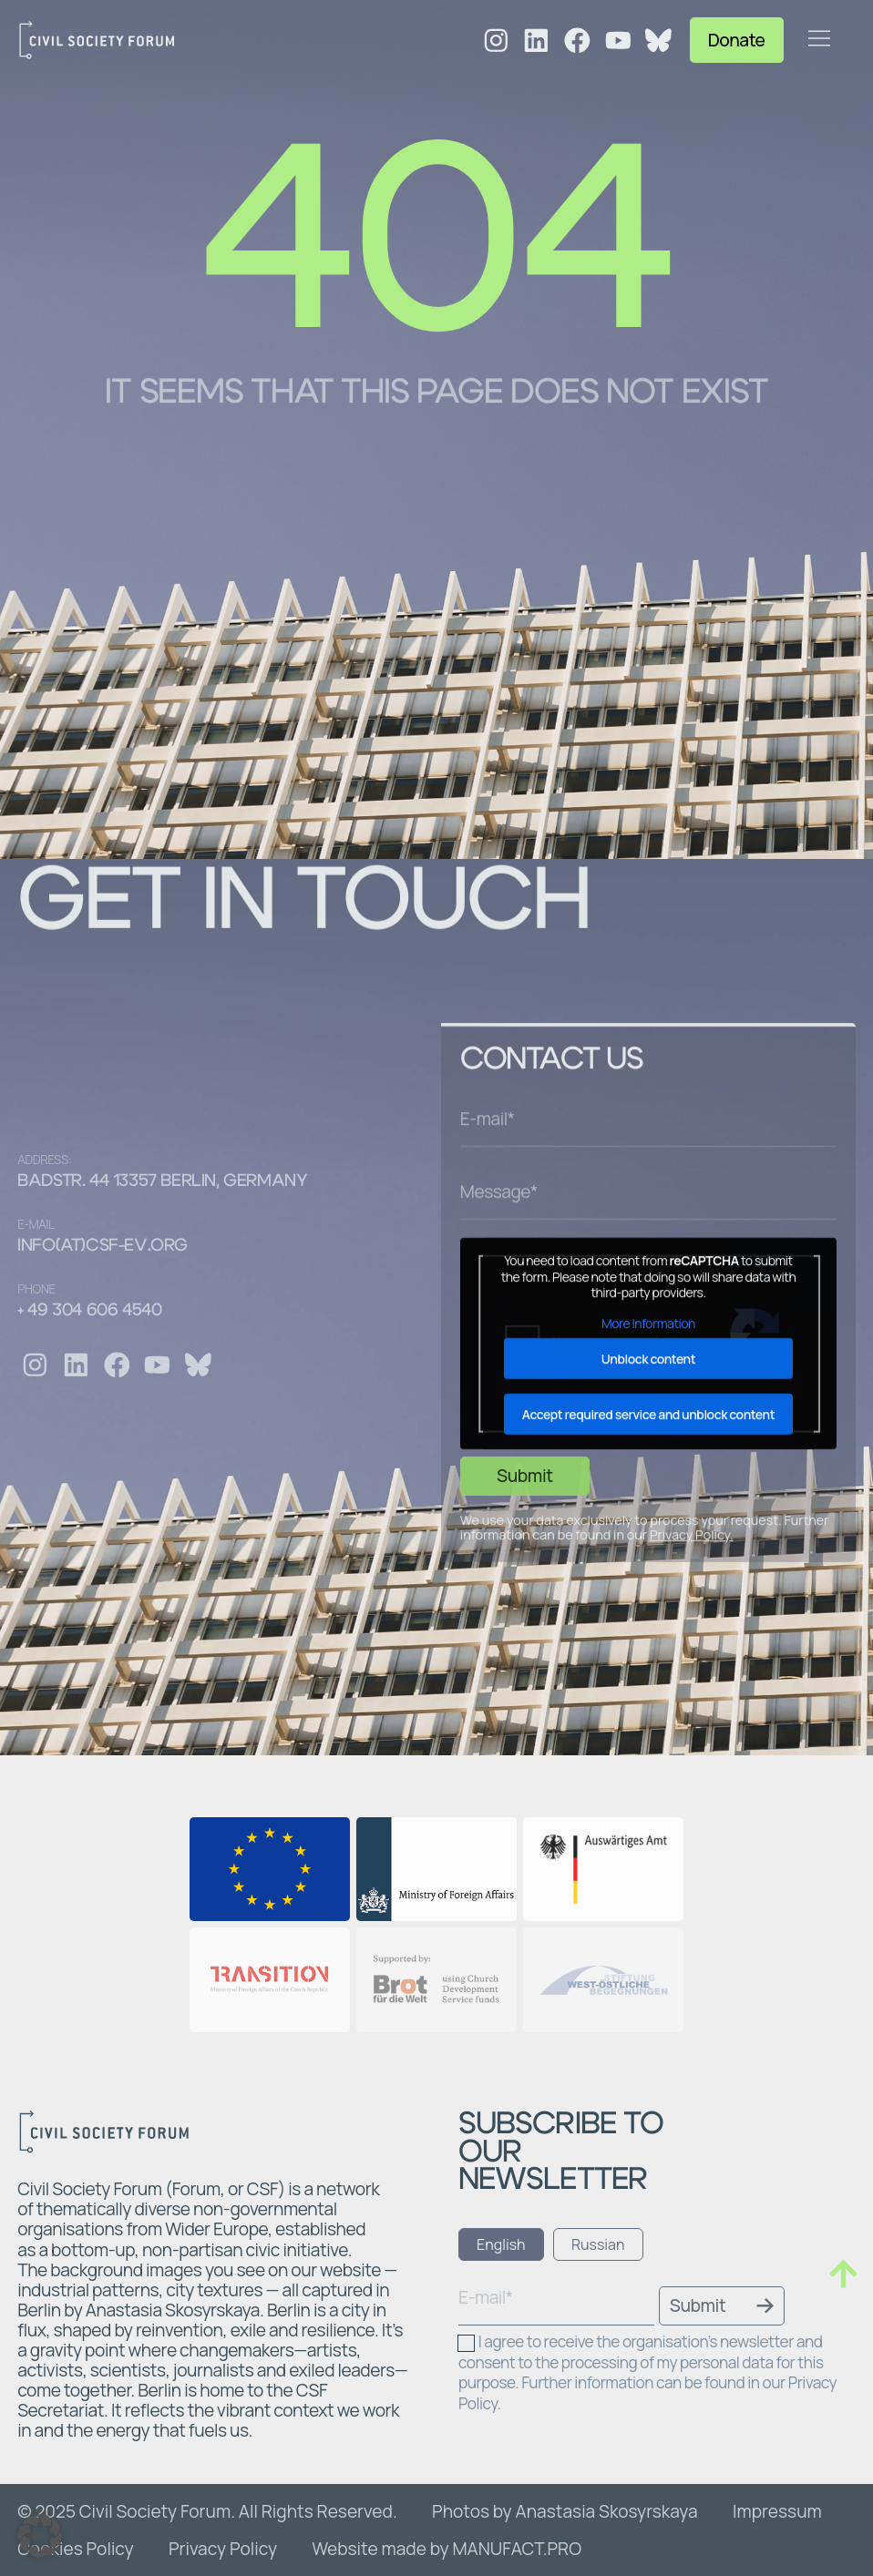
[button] (40, 2536)
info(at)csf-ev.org (102, 1245)
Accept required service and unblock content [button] (648, 1597)
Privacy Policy (690, 1718)
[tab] (501, 2244)
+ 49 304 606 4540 (89, 1310)
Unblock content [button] (648, 1541)
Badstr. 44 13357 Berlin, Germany (162, 1181)
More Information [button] (648, 1506)
